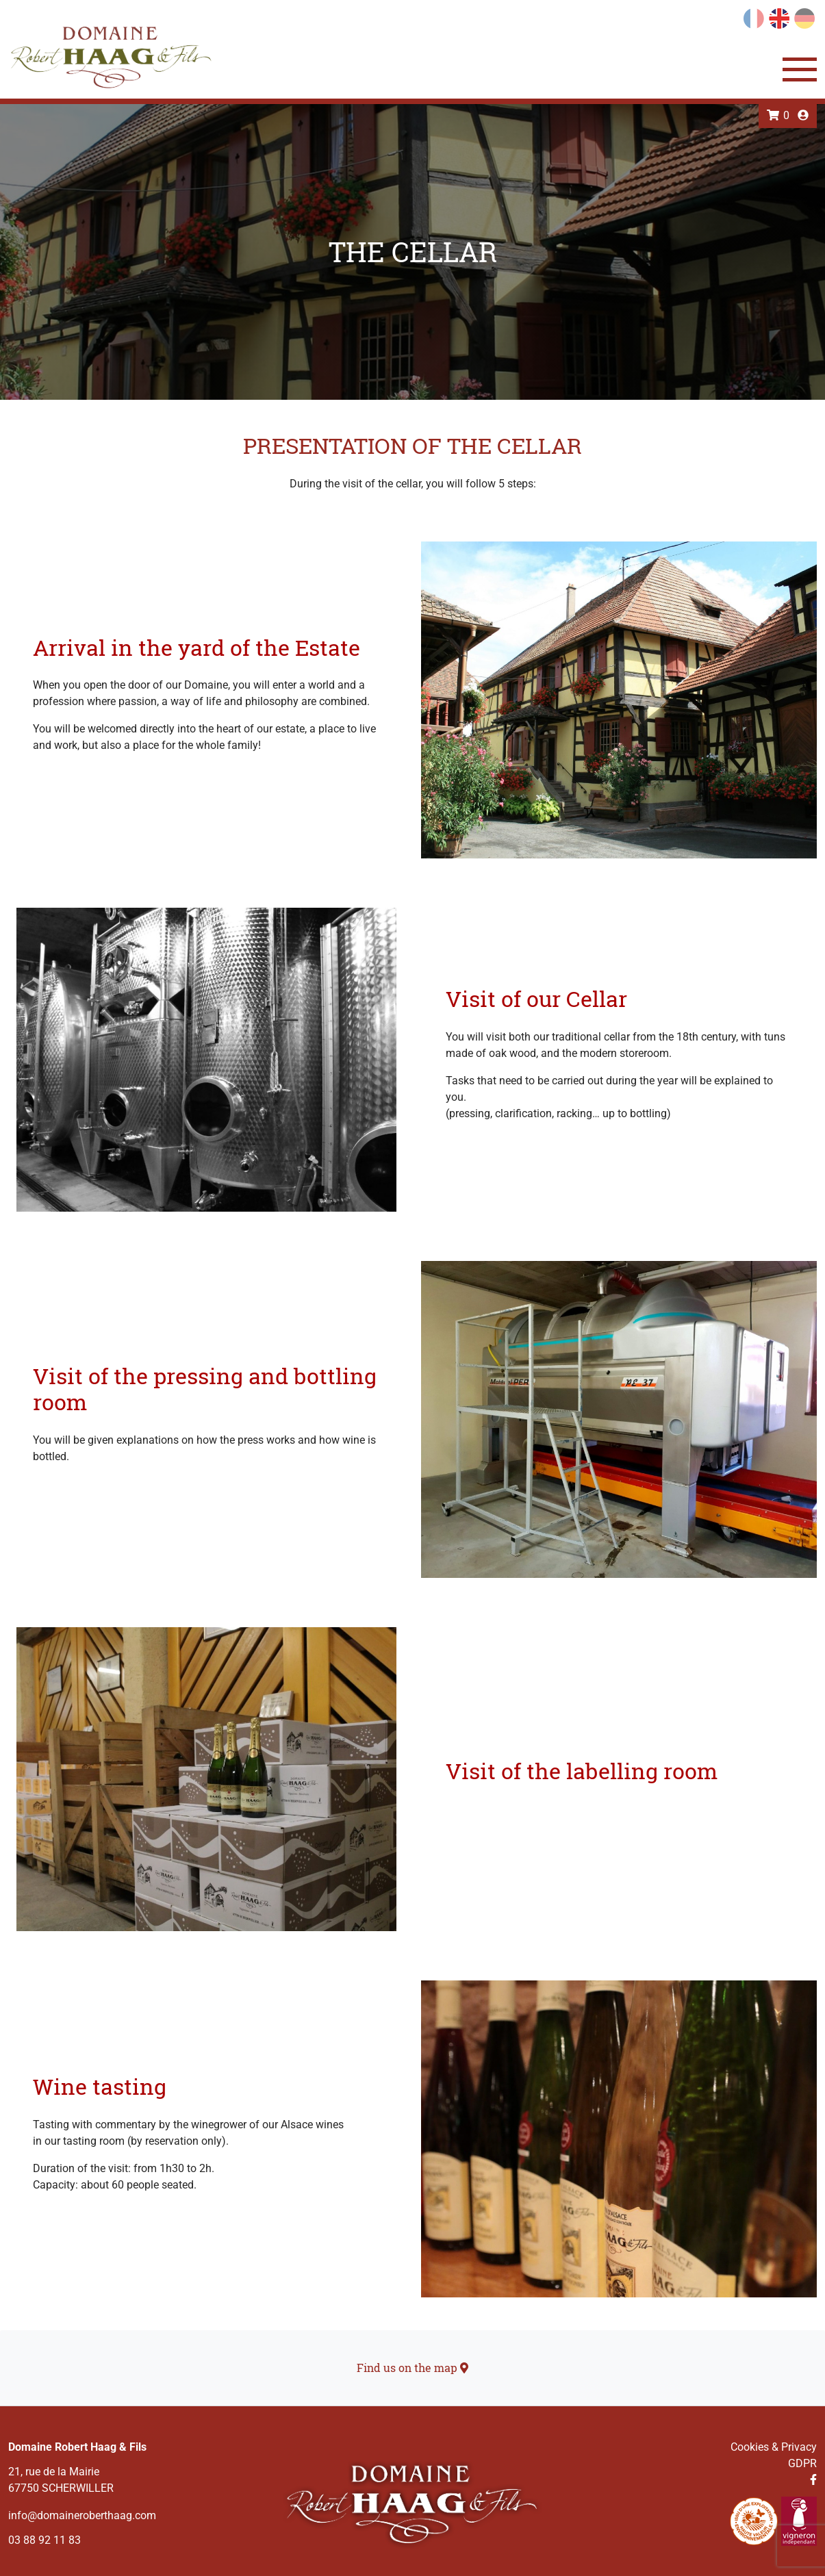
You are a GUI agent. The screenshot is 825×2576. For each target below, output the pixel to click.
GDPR (802, 2463)
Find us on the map (412, 2367)
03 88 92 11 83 (44, 2540)
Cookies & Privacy (774, 2446)
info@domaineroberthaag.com (82, 2515)
